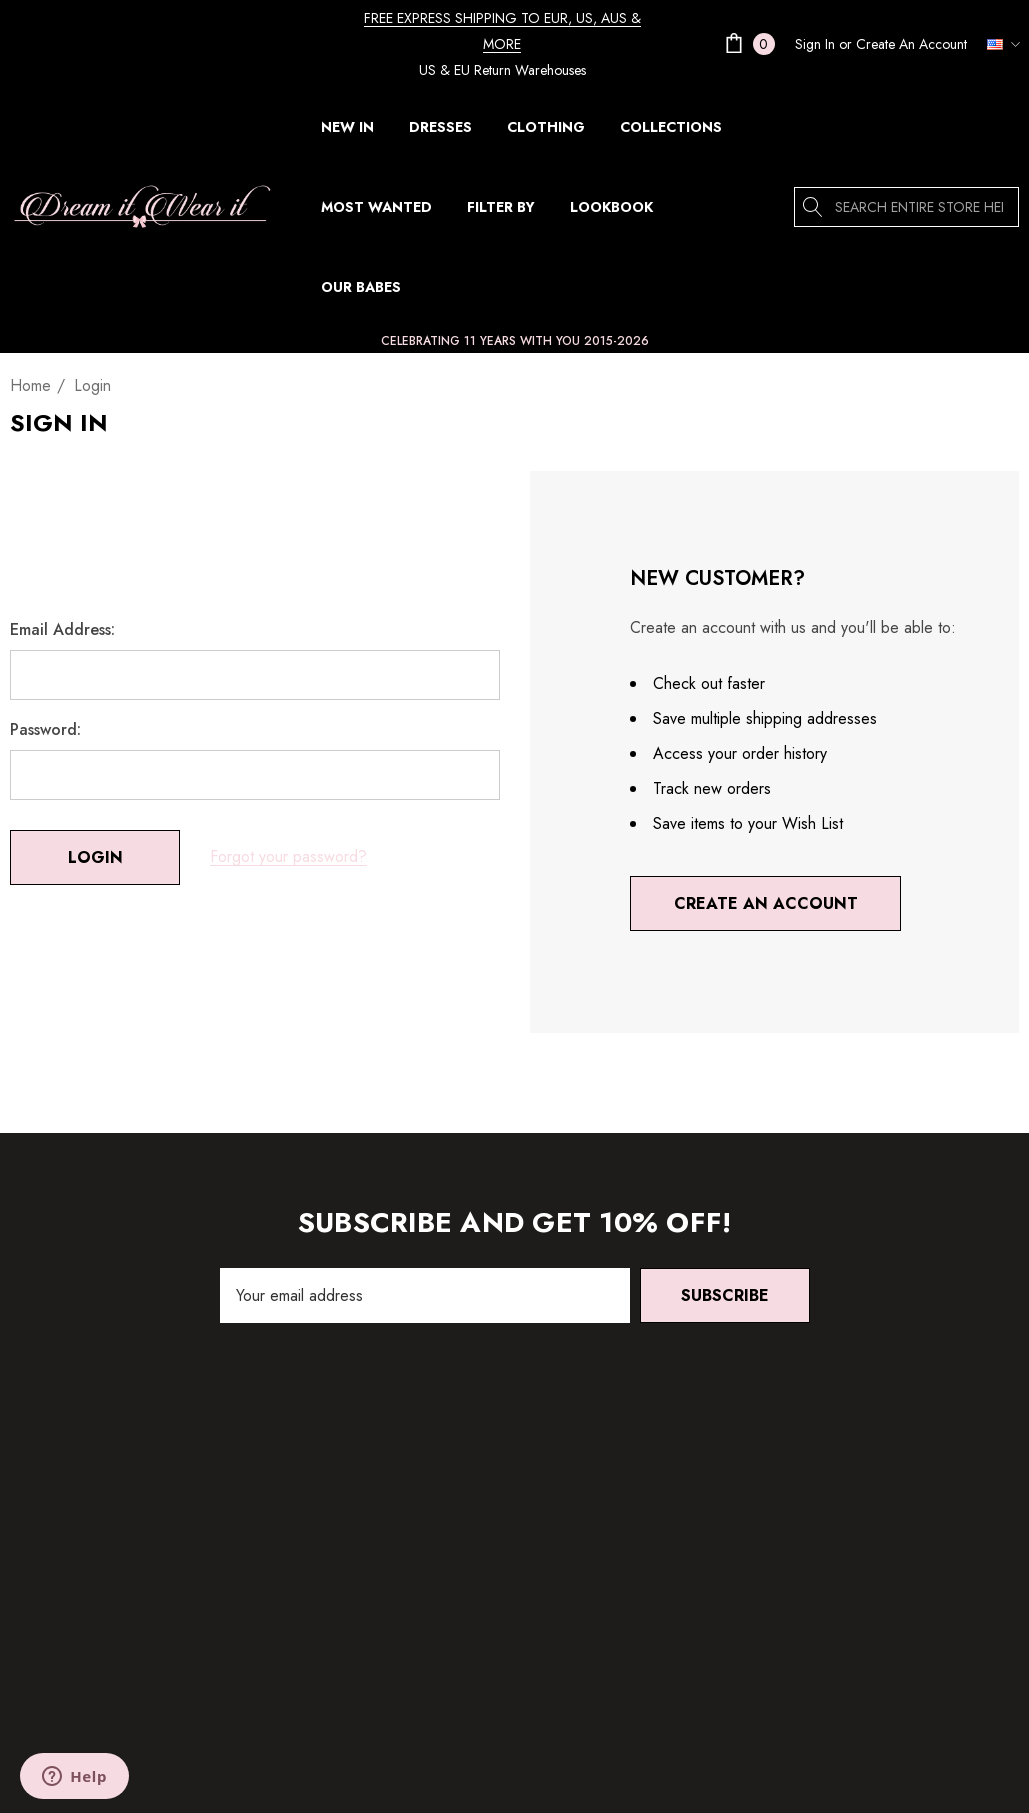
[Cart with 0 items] (748, 43)
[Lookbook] (611, 207)
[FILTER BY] (501, 212)
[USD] (998, 44)
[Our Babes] (360, 287)
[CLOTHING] (546, 132)
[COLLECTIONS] (671, 132)
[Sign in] (815, 44)
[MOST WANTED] (376, 207)
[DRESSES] (440, 132)
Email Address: (62, 630)
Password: (45, 730)
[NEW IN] (347, 127)
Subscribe (725, 1295)
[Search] (814, 207)
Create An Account (911, 44)
